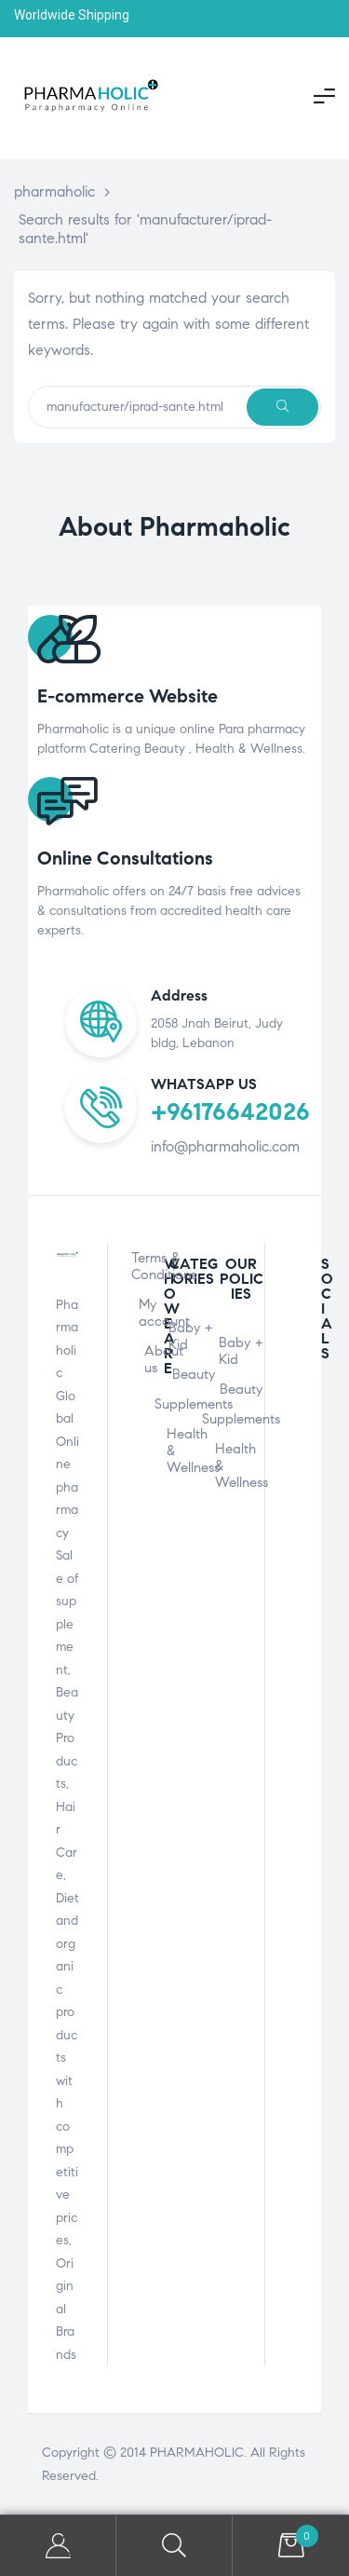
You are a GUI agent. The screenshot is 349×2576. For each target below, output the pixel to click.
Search (174, 2545)
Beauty (193, 1374)
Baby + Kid (190, 1336)
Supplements (193, 1404)
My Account (58, 2545)
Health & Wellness (193, 1450)
